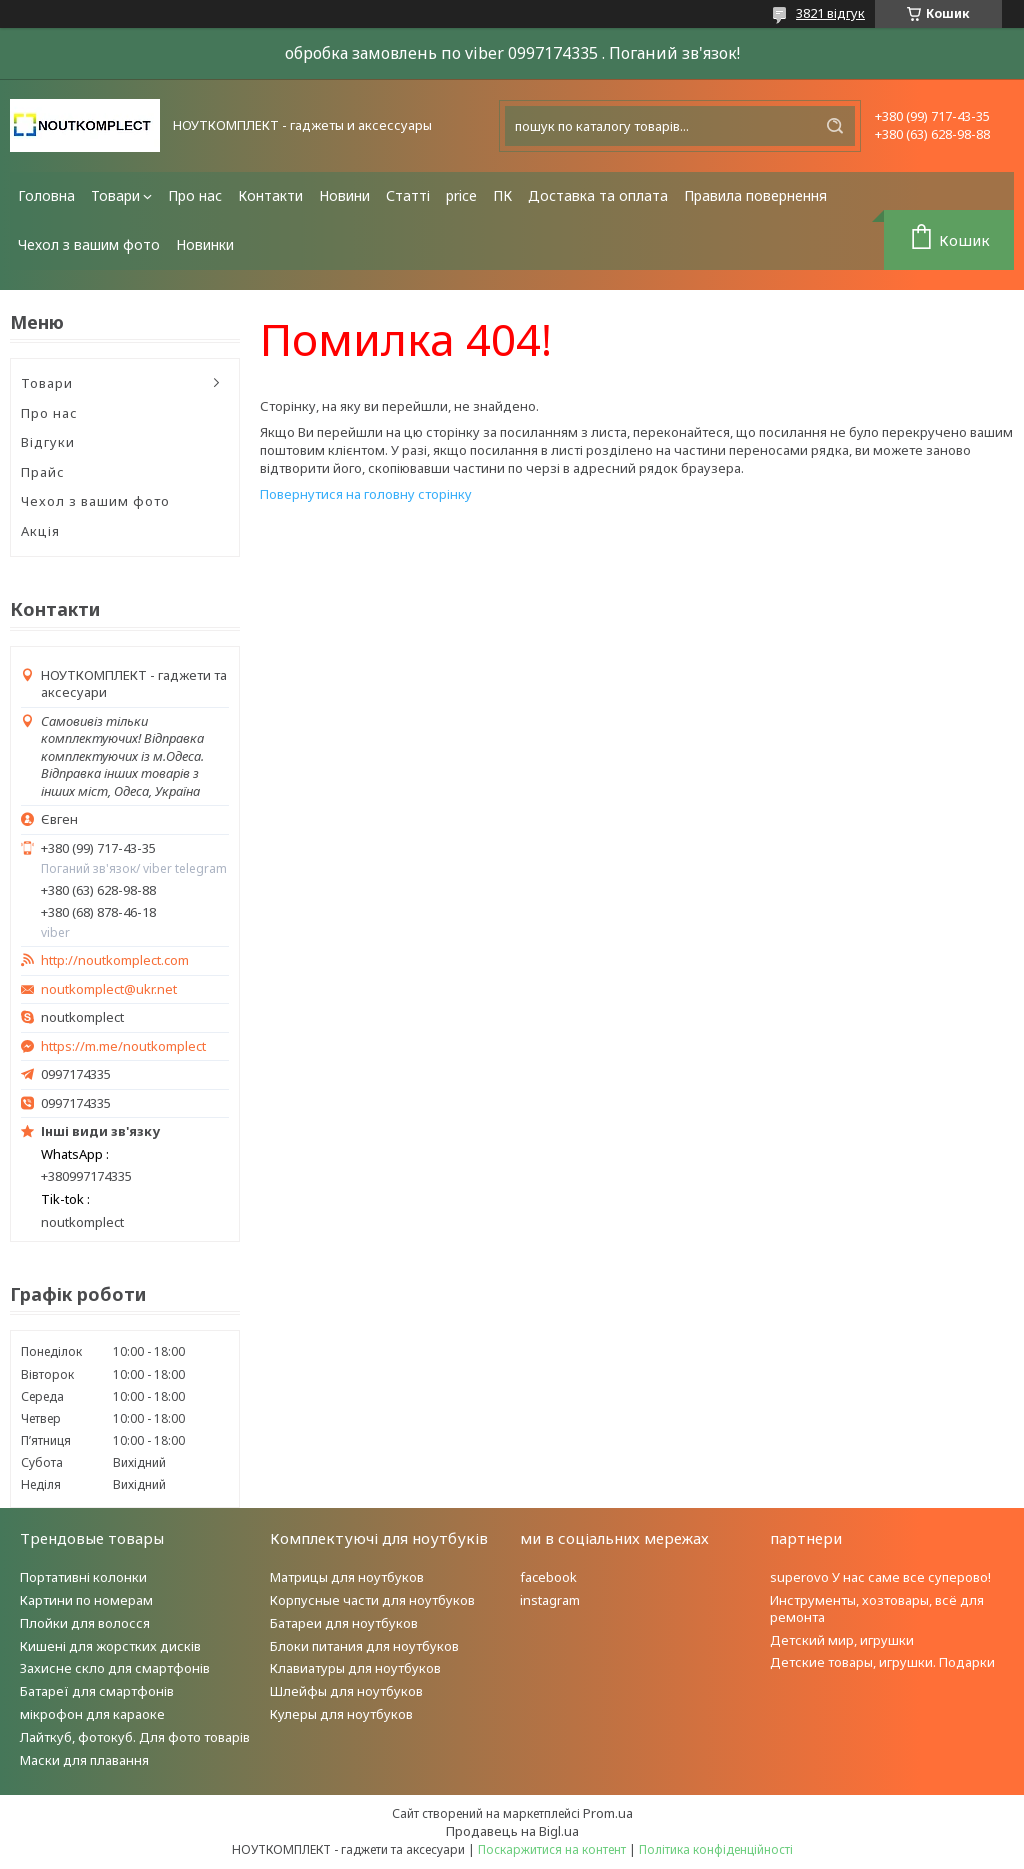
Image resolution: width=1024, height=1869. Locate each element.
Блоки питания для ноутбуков (364, 1646)
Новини (344, 195)
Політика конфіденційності (716, 1849)
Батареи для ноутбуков (344, 1623)
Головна (46, 195)
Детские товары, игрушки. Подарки (882, 1662)
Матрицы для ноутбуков (347, 1577)
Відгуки (48, 442)
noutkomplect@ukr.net (109, 989)
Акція (40, 531)
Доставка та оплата (598, 195)
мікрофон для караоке (92, 1714)
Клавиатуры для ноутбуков (355, 1668)
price (461, 195)
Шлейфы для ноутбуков (346, 1691)
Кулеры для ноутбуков (341, 1714)
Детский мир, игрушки (842, 1640)
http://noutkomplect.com (115, 960)
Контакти (270, 195)
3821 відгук (830, 13)
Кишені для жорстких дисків (110, 1646)
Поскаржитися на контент (552, 1849)
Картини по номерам (86, 1600)
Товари (115, 195)
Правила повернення (755, 195)
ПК (502, 195)
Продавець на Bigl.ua (512, 1831)
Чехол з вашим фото (89, 244)
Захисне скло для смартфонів (115, 1668)
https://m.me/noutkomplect (123, 1046)
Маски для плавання (84, 1760)
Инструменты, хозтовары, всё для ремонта (877, 1608)
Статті (408, 195)
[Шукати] (835, 126)
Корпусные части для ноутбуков (372, 1600)
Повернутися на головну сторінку (366, 494)
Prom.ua (608, 1813)
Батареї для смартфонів (97, 1691)
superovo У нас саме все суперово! (880, 1577)
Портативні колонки (83, 1577)
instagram (550, 1600)
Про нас (195, 195)
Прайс (43, 472)
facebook (548, 1577)
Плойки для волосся (85, 1623)
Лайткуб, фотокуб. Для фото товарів (135, 1737)
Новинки (205, 244)
